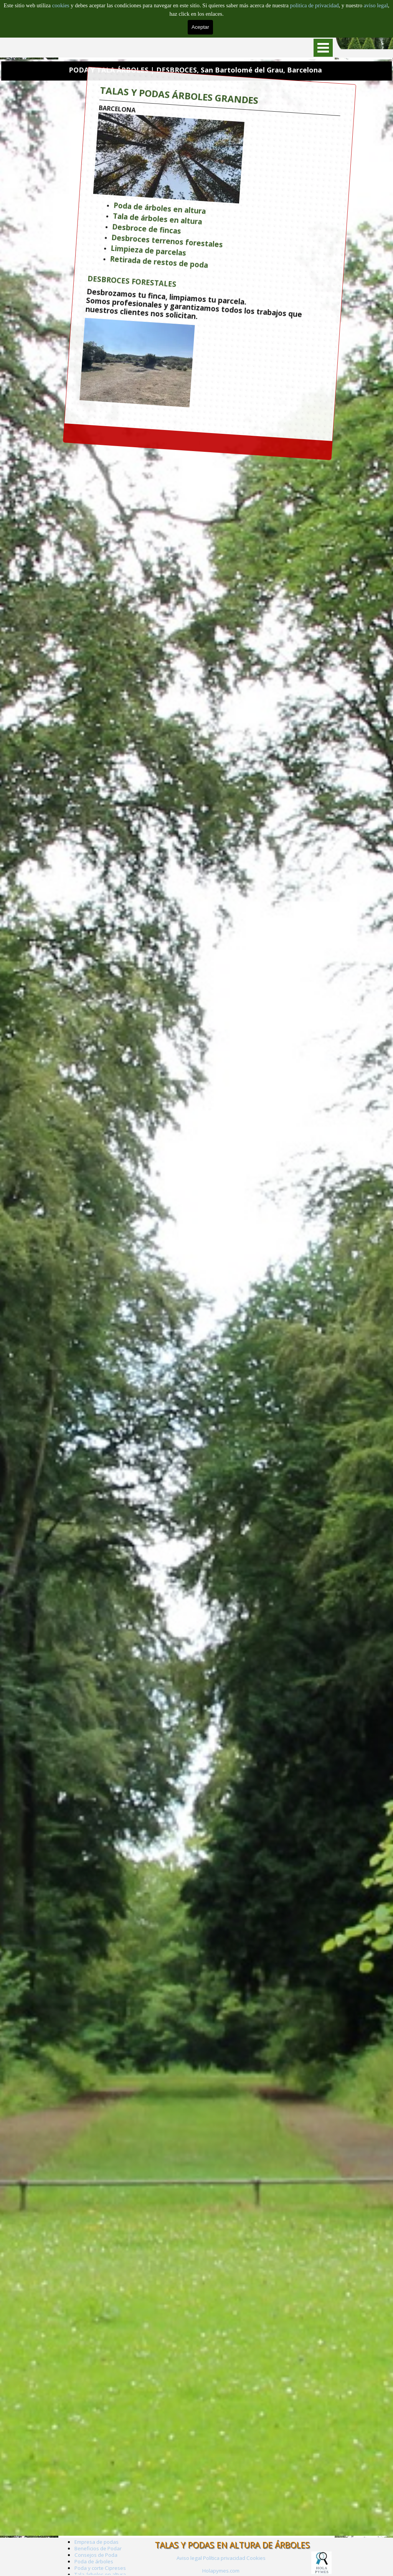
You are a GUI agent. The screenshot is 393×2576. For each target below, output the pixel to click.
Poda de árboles (93, 2561)
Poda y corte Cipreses (100, 2567)
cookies (61, 5)
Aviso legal (189, 2558)
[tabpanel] (220, 2570)
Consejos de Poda (95, 2554)
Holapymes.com (220, 2570)
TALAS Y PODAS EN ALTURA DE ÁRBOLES (232, 2544)
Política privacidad (224, 2558)
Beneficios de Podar (98, 2548)
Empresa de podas (96, 2541)
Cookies (256, 2558)
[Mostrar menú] (323, 48)
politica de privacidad (314, 5)
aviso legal (376, 5)
